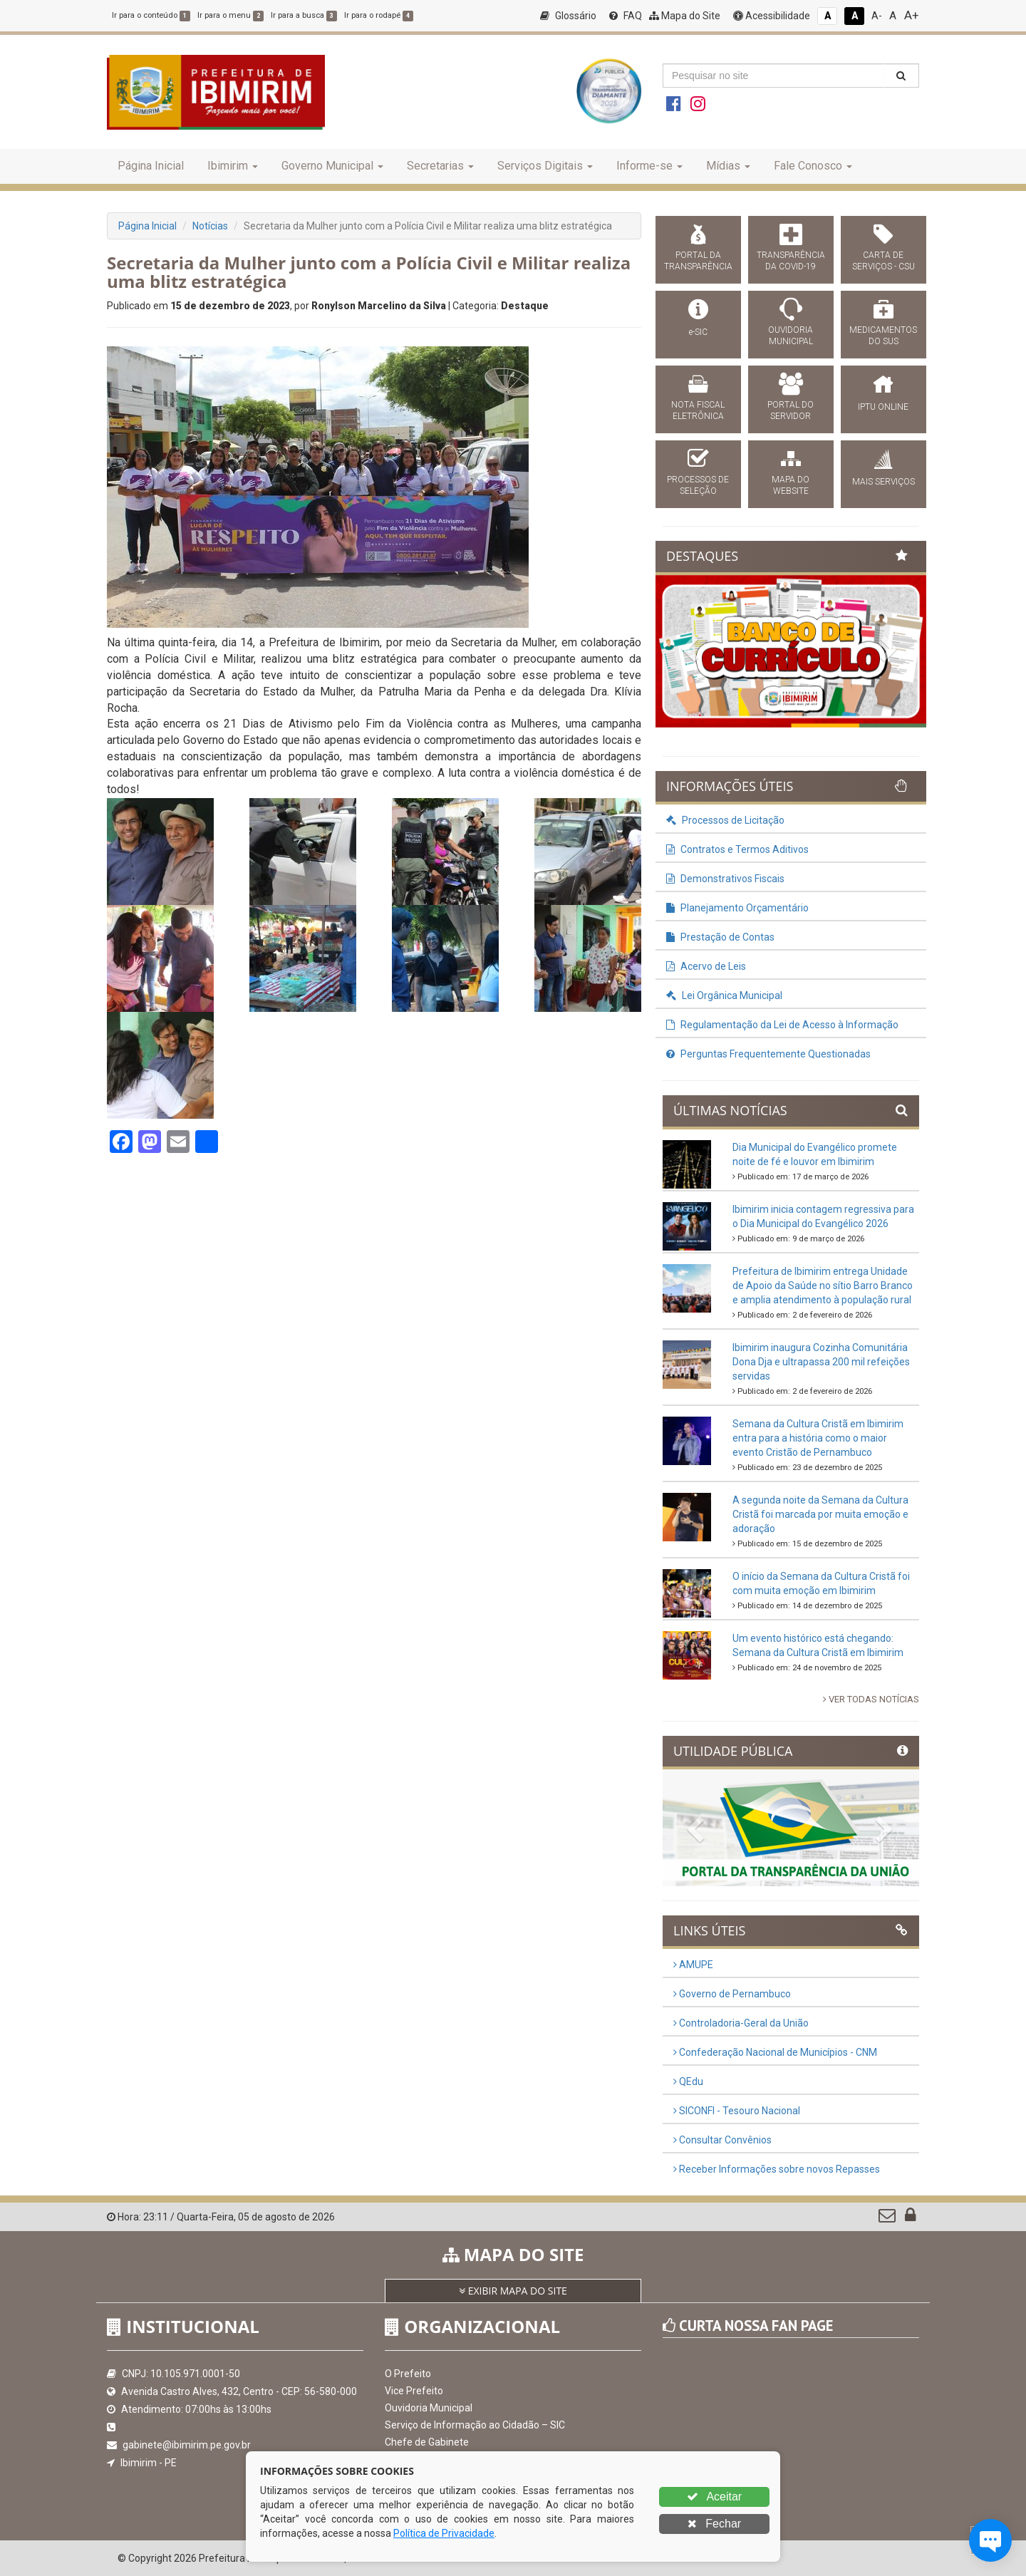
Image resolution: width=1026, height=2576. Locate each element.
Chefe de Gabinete (427, 2442)
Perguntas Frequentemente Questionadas (768, 1054)
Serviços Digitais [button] (545, 165)
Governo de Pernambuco (732, 1994)
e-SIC (698, 332)
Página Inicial (151, 165)
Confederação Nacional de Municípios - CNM (775, 2052)
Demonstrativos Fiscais (725, 878)
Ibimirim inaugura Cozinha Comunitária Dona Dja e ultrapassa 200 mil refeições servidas (821, 1362)
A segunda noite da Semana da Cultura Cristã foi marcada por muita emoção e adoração (820, 1514)
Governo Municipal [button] (332, 165)
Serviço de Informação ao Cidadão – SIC (475, 2425)
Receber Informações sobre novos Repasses (776, 2169)
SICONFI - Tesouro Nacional (736, 2110)
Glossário (568, 15)
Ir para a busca (304, 15)
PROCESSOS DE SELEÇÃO (698, 485)
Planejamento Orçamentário (737, 908)
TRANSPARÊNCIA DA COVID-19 (791, 260)
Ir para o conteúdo (151, 15)
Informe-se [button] (649, 165)
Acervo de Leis (706, 966)
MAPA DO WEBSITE (790, 485)
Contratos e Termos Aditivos (737, 849)
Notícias (210, 226)
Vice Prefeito (414, 2390)
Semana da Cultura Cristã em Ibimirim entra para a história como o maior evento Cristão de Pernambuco (817, 1438)
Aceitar (714, 2496)
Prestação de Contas (720, 937)
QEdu (688, 2081)
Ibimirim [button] (232, 165)
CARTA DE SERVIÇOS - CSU (883, 260)
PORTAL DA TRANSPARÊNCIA (698, 260)
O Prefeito (408, 2373)
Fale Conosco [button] (813, 165)
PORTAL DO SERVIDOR (790, 410)
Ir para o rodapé (378, 15)
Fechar (714, 2524)
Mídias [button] (728, 165)
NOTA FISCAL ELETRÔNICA (698, 410)
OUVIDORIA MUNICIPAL (790, 335)
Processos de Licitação (725, 820)
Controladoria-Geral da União (741, 2023)
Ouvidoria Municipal (428, 2408)
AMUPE (693, 1964)
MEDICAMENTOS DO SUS (883, 335)
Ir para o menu (230, 15)
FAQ (625, 15)
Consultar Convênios (722, 2140)
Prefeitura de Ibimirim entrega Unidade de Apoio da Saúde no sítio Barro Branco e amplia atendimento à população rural (822, 1285)
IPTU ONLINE (883, 407)
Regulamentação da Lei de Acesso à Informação (782, 1024)
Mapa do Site (684, 15)
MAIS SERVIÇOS (883, 482)
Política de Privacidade (443, 2533)
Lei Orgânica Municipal (724, 995)
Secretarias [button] (440, 165)
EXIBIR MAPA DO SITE (513, 2290)
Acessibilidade (771, 15)
